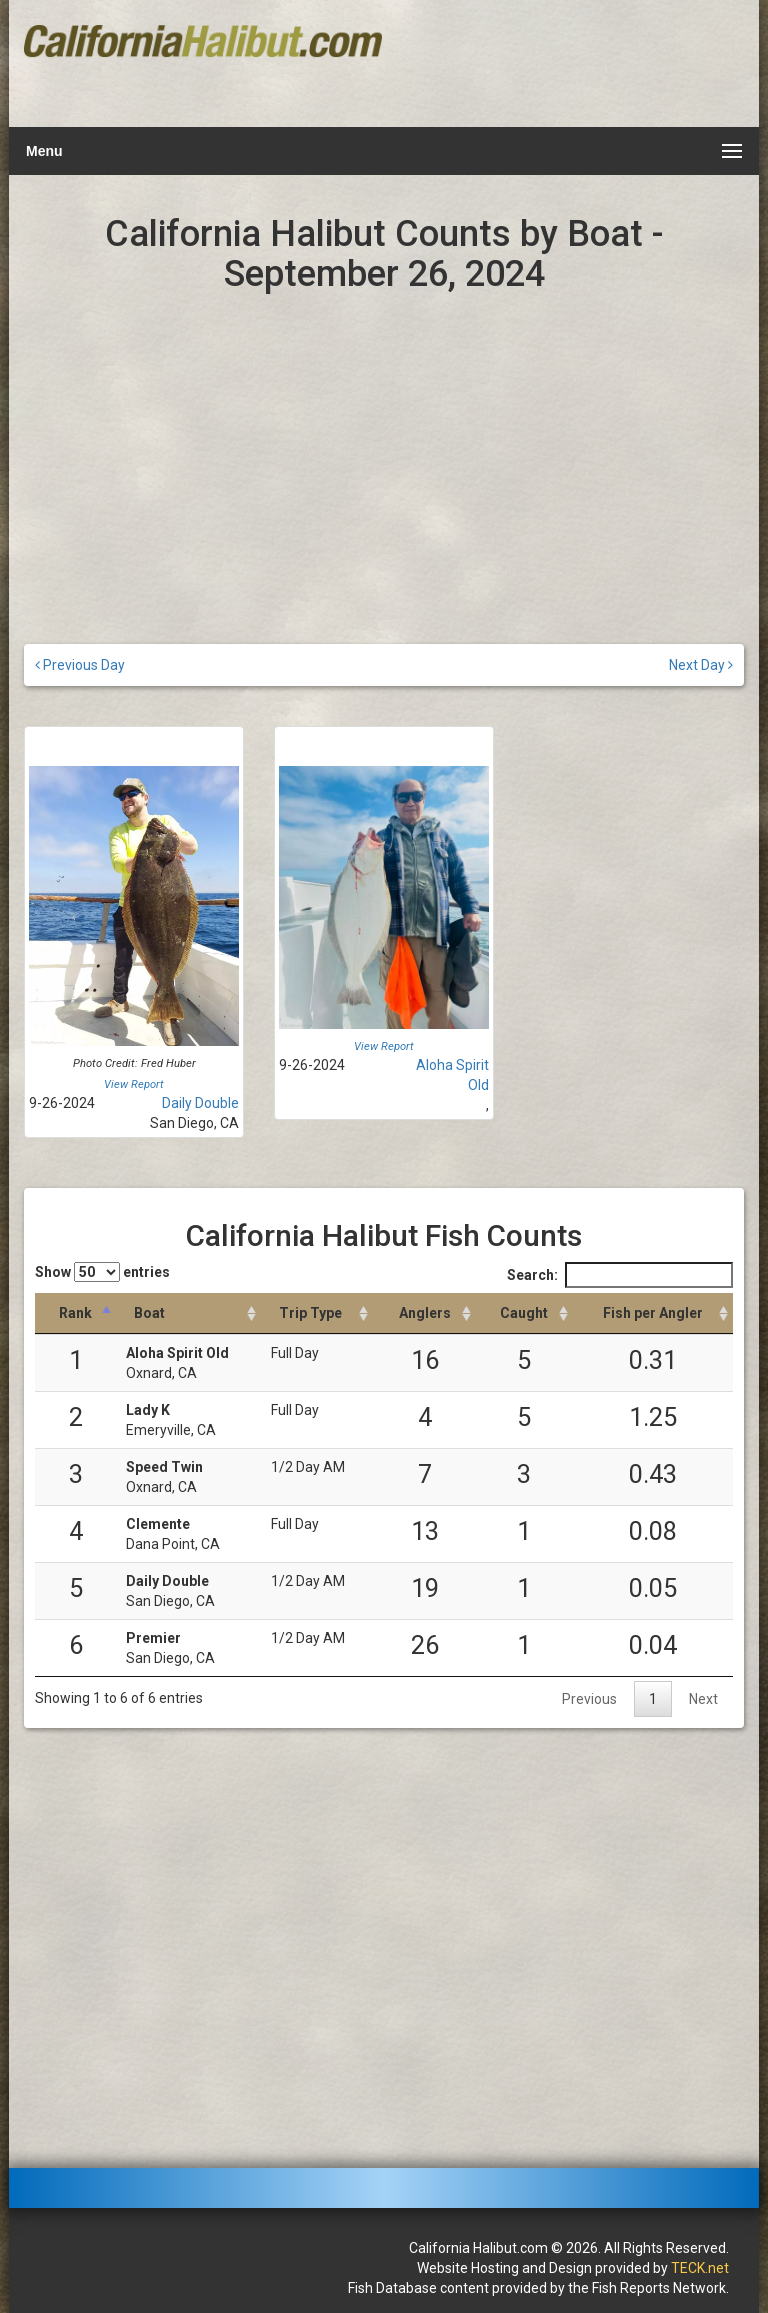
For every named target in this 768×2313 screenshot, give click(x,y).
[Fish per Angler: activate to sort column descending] (653, 1313)
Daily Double (200, 1103)
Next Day (701, 665)
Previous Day (80, 665)
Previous (589, 1699)
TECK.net (700, 2268)
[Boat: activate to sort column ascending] (188, 1313)
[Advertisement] (561, 65)
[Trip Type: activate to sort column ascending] (317, 1313)
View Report (134, 1084)
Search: (620, 1275)
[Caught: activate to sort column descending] (524, 1313)
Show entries (102, 1272)
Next (703, 1699)
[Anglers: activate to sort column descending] (424, 1313)
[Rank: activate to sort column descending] (75, 1313)
